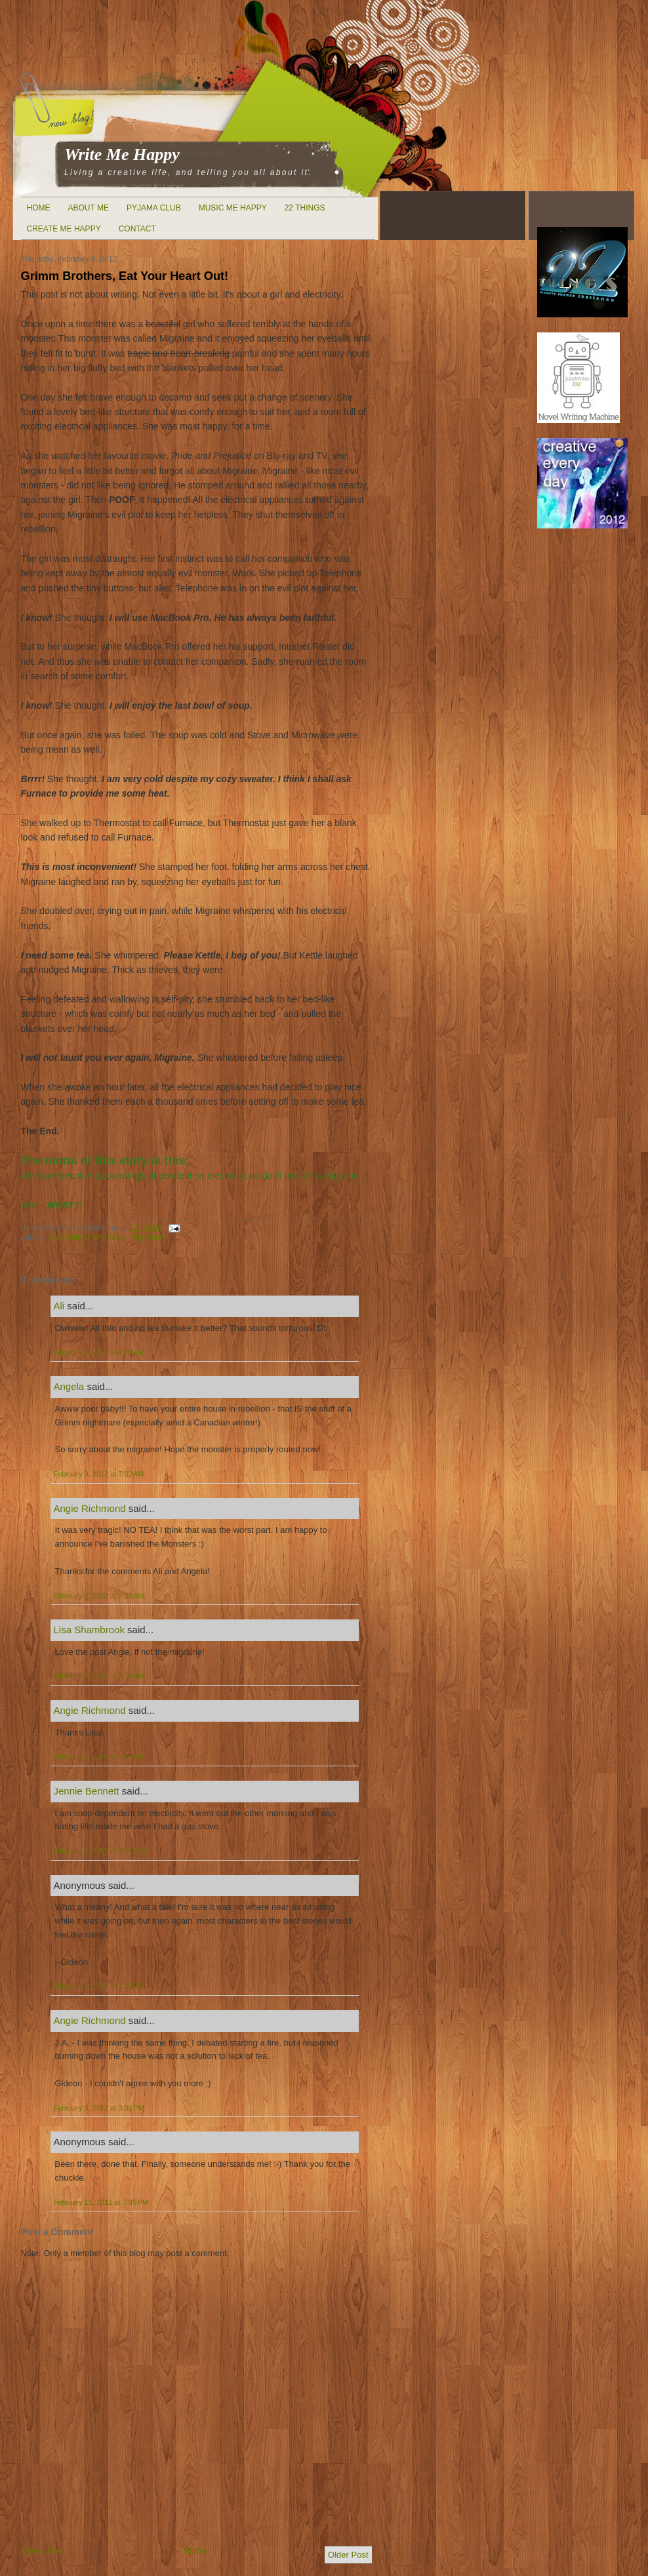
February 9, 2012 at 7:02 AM (99, 1474)
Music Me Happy (233, 207)
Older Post (348, 2555)
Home (39, 207)
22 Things (305, 207)
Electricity (66, 1237)
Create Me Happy (64, 228)
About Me (88, 207)
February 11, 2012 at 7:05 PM (101, 2202)
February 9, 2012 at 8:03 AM (99, 1596)
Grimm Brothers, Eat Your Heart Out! (125, 276)
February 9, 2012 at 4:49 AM (99, 1353)
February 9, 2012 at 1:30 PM (99, 1986)
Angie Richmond (90, 1508)
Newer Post (43, 2551)
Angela (69, 1386)
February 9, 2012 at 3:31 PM (99, 2108)
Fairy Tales (107, 1237)
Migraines (149, 1237)
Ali (59, 1305)
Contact (137, 228)
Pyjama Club (154, 207)
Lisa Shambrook (89, 1629)
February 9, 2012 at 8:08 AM (99, 1676)
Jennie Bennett (86, 1790)
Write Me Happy (122, 154)
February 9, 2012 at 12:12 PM (101, 1851)
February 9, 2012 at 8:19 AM (99, 1756)
